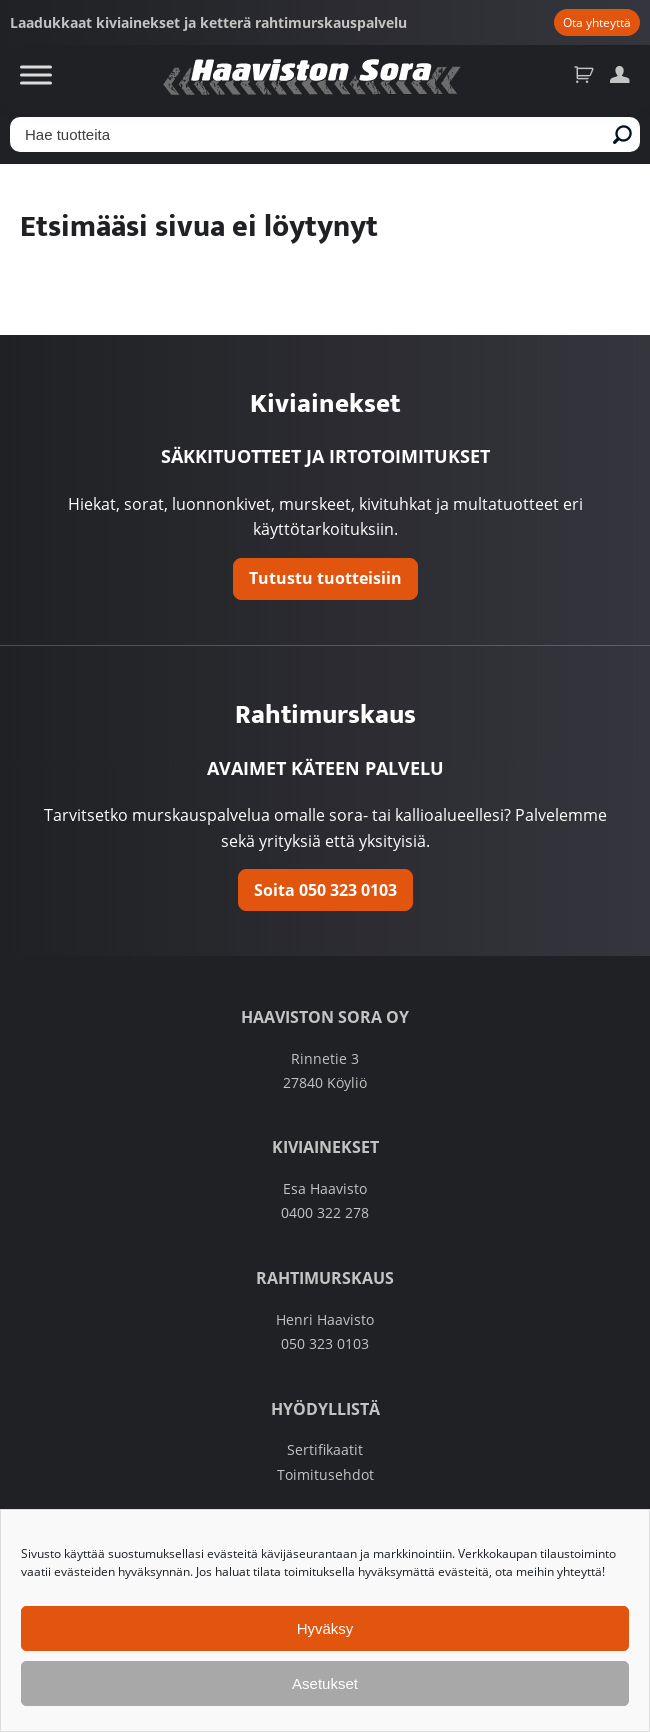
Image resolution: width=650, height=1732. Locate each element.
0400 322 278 (325, 1213)
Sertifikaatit (325, 1450)
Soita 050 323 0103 (325, 890)
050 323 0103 (325, 1344)
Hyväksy (325, 1628)
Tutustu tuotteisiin (325, 578)
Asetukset (325, 1683)
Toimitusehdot (325, 1475)
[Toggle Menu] (36, 74)
